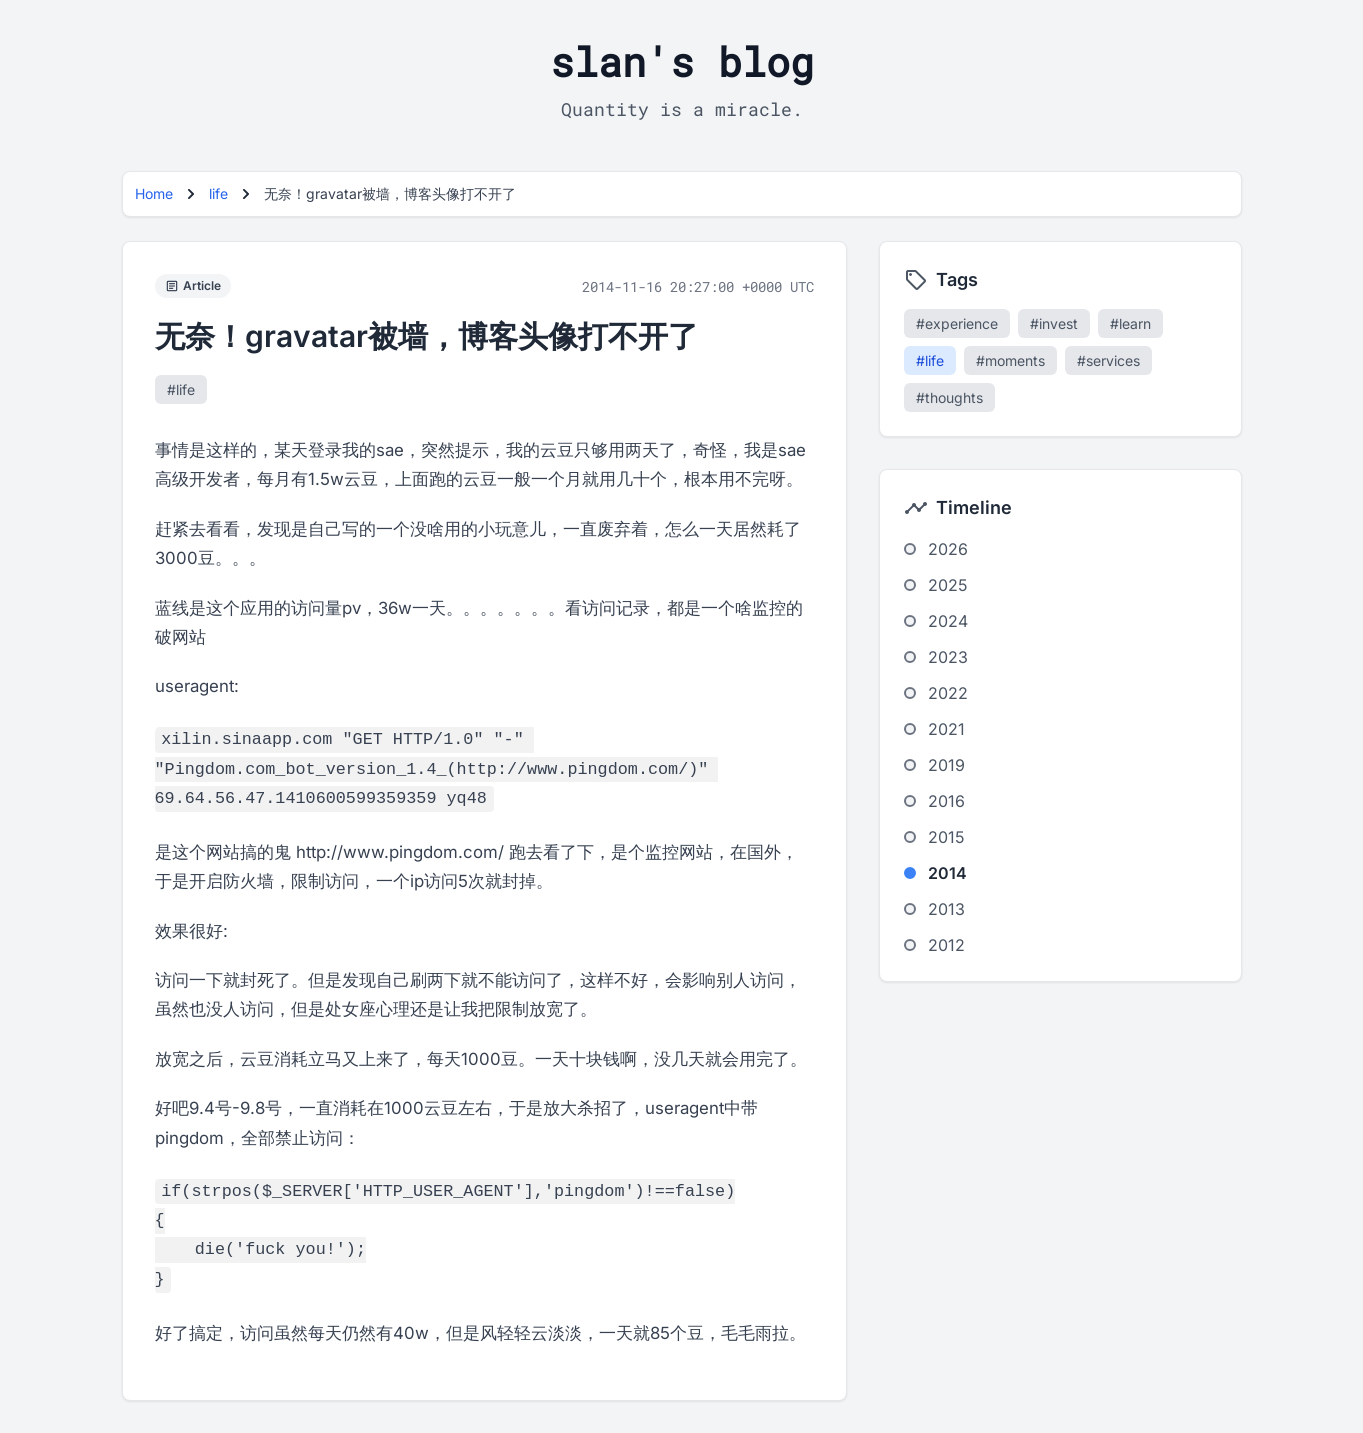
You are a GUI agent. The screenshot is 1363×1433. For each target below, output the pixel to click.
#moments (1010, 360)
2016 (946, 801)
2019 (946, 765)
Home (154, 193)
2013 (946, 909)
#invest (1054, 323)
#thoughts (949, 397)
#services (1108, 360)
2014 (947, 873)
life (218, 193)
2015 (946, 837)
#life (181, 389)
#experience (957, 323)
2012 (946, 945)
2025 (948, 585)
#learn (1130, 323)
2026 (948, 549)
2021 (946, 729)
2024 (948, 621)
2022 (948, 693)
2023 (948, 657)
